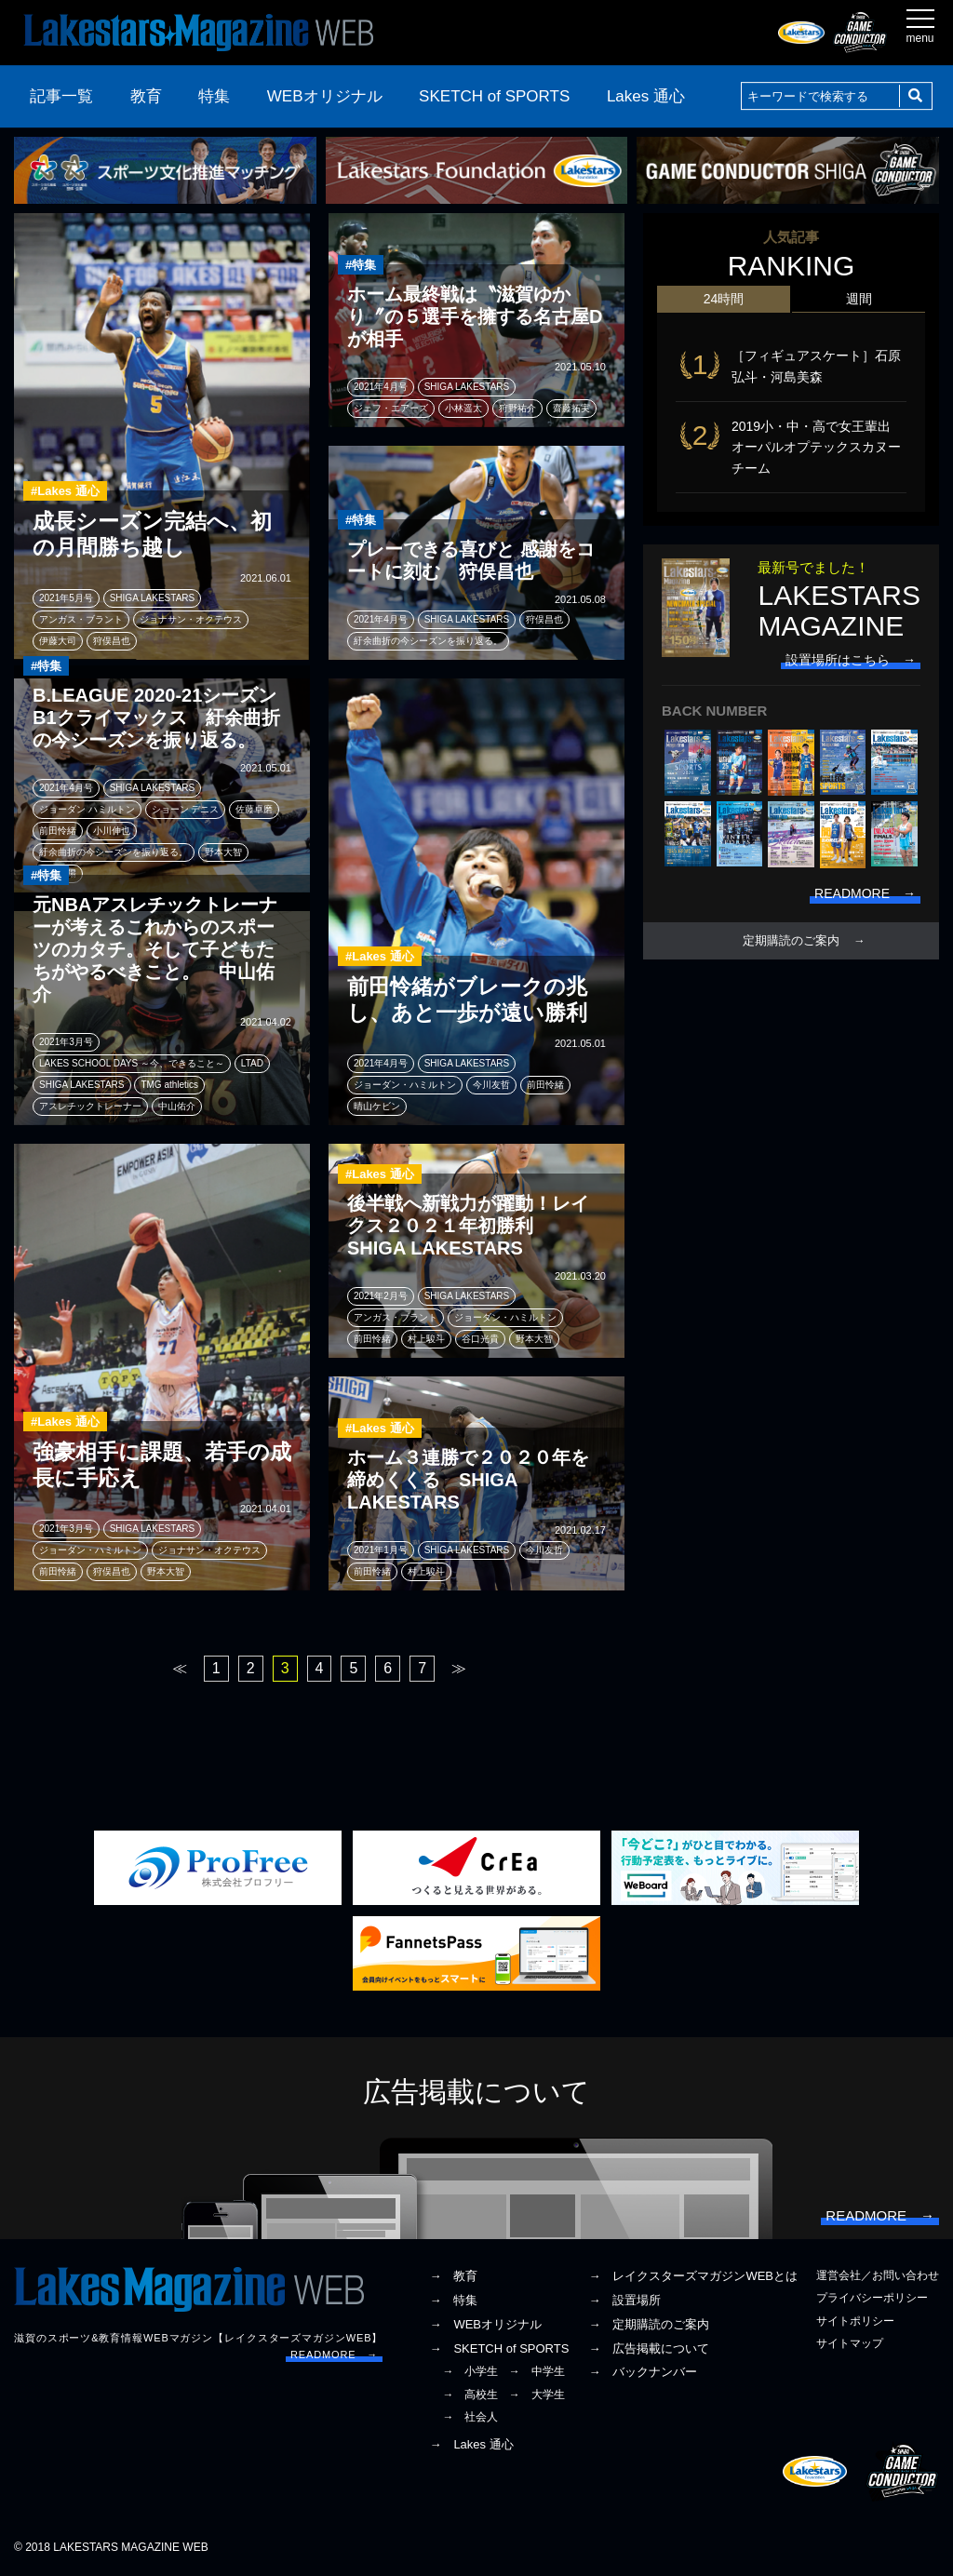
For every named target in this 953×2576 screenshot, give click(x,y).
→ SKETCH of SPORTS (499, 2348)
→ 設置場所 (624, 2300)
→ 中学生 (537, 2371)
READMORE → (334, 2354)
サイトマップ (849, 2343)
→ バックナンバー (642, 2372)
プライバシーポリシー (872, 2297)
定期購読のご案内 (791, 940)
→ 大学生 (537, 2394)
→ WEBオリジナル (485, 2324)
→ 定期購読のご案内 (648, 2324)
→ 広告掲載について (648, 2348)
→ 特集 (453, 2300)
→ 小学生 (470, 2371)
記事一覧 (61, 96)
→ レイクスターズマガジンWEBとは (693, 2276)
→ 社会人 (470, 2416)
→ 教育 (453, 2276)
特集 (214, 96)
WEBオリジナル (325, 96)
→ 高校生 (470, 2394)
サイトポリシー (855, 2321)
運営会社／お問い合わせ (877, 2275)
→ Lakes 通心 (471, 2444)
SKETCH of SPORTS (494, 96)
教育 (146, 96)
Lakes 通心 (646, 96)
